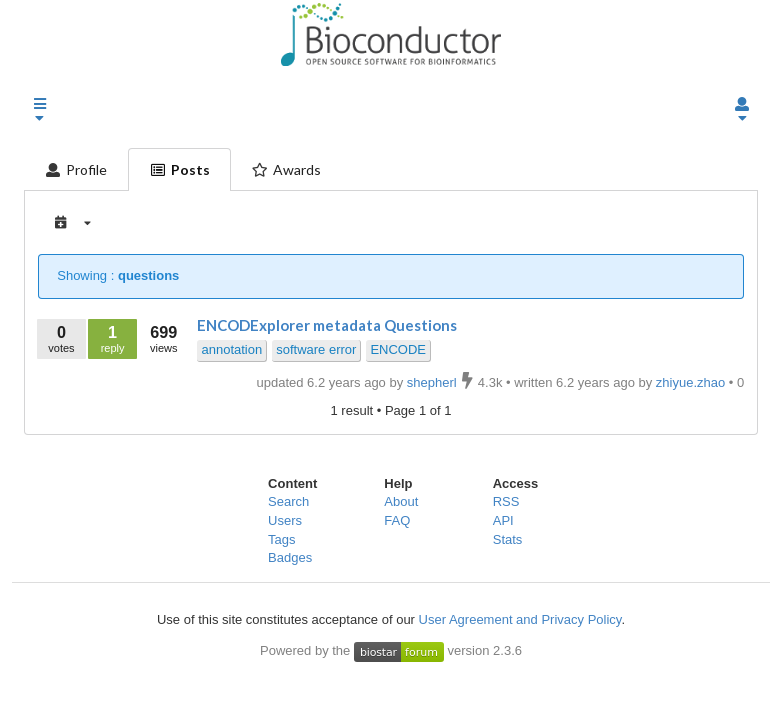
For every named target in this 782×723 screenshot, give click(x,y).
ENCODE (398, 349)
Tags (281, 539)
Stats (508, 539)
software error (316, 349)
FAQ (397, 520)
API (503, 520)
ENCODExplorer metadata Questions (327, 325)
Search (288, 501)
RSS (506, 501)
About (401, 501)
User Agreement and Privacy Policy (520, 619)
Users (285, 520)
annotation (231, 349)
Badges (290, 557)
